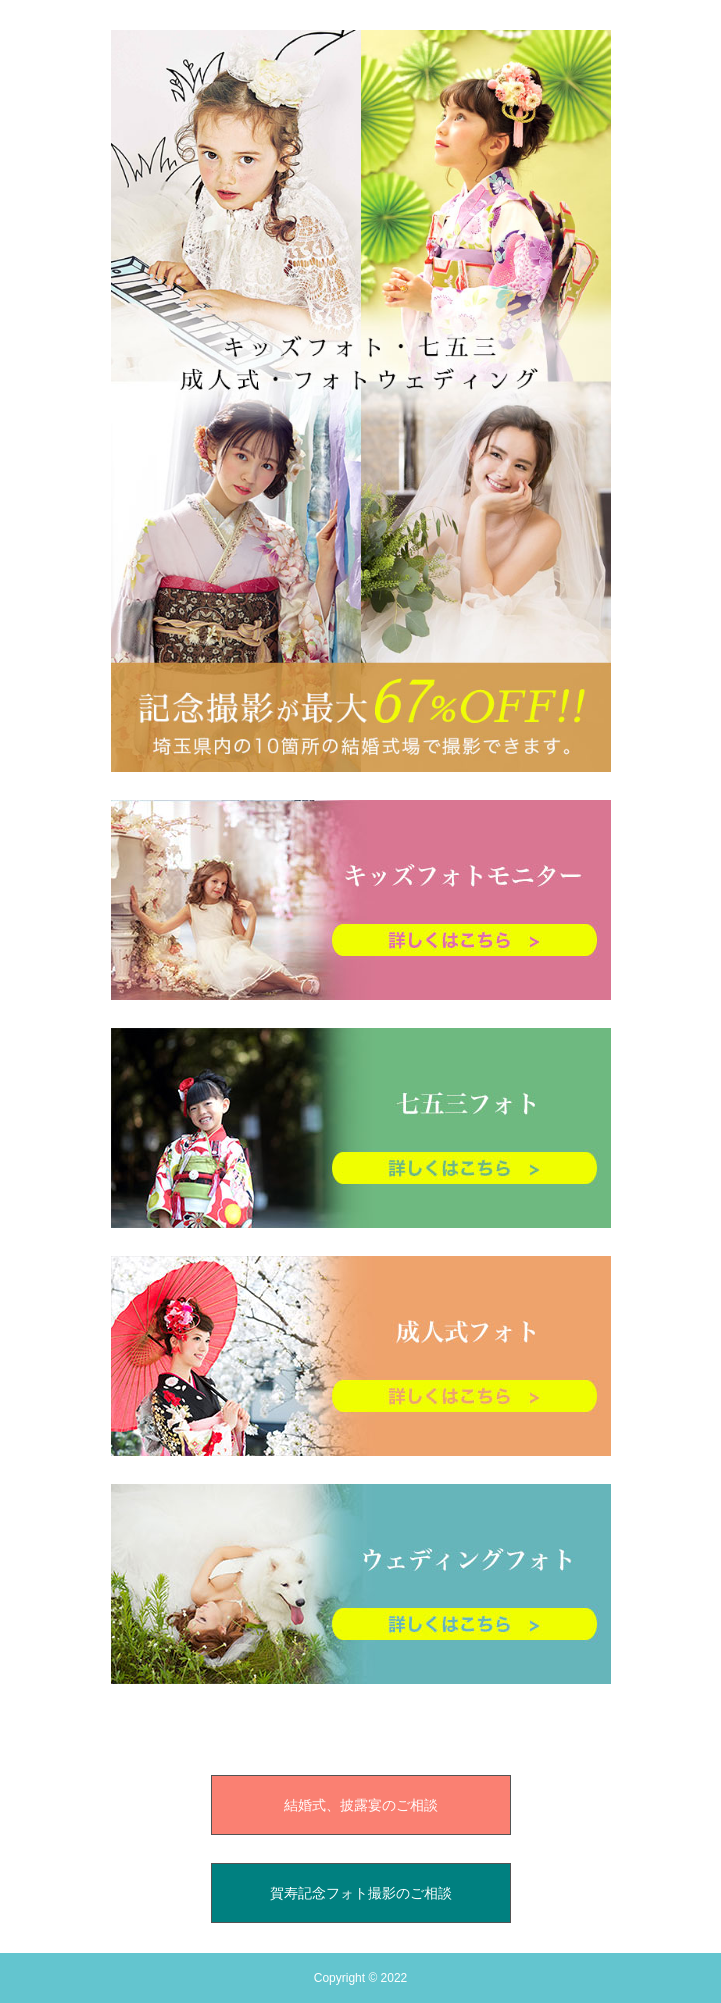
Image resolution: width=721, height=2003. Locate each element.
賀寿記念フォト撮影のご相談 (361, 1893)
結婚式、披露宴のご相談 (361, 1805)
